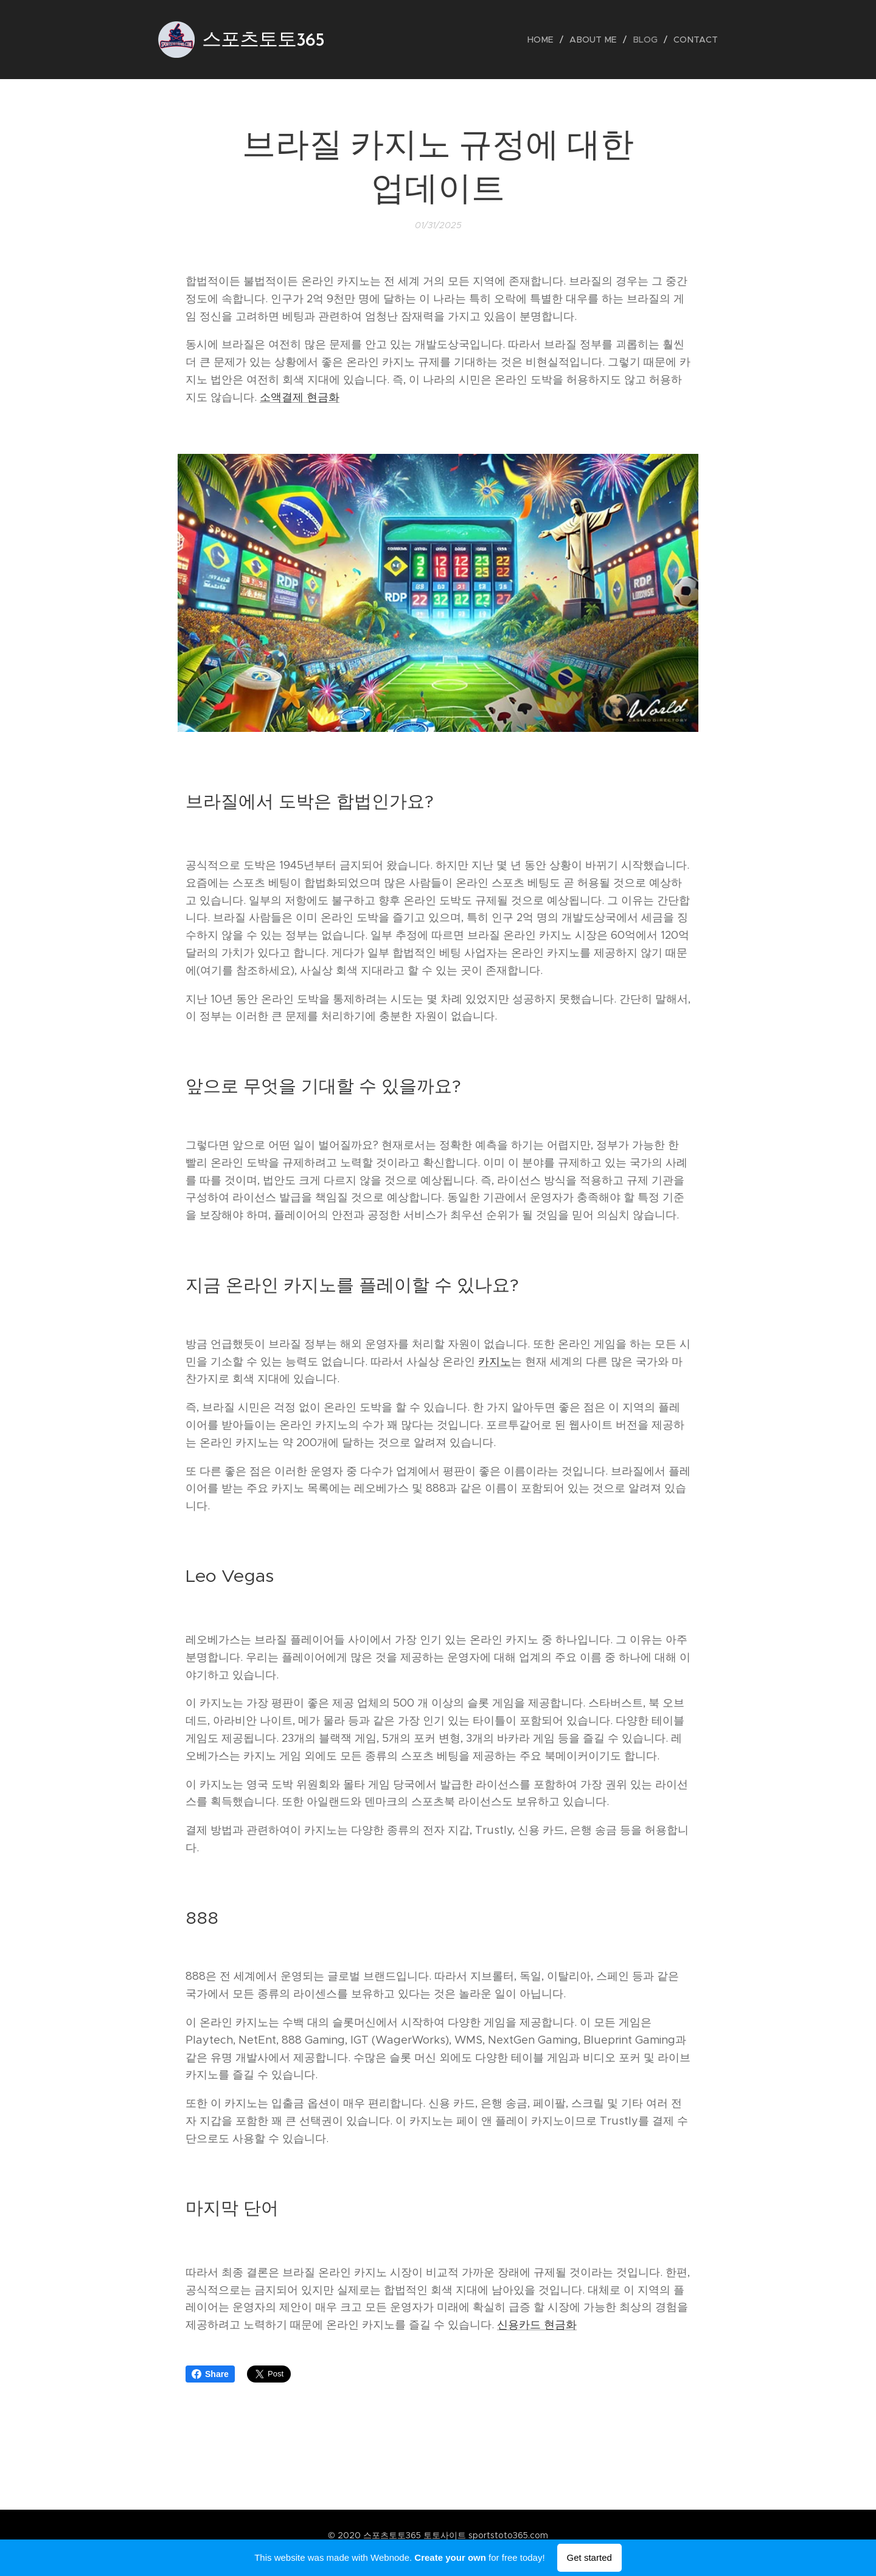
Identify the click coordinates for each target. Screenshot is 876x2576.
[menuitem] (548, 39)
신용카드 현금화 (537, 2324)
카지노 (494, 1361)
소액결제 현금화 (299, 397)
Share (210, 2374)
